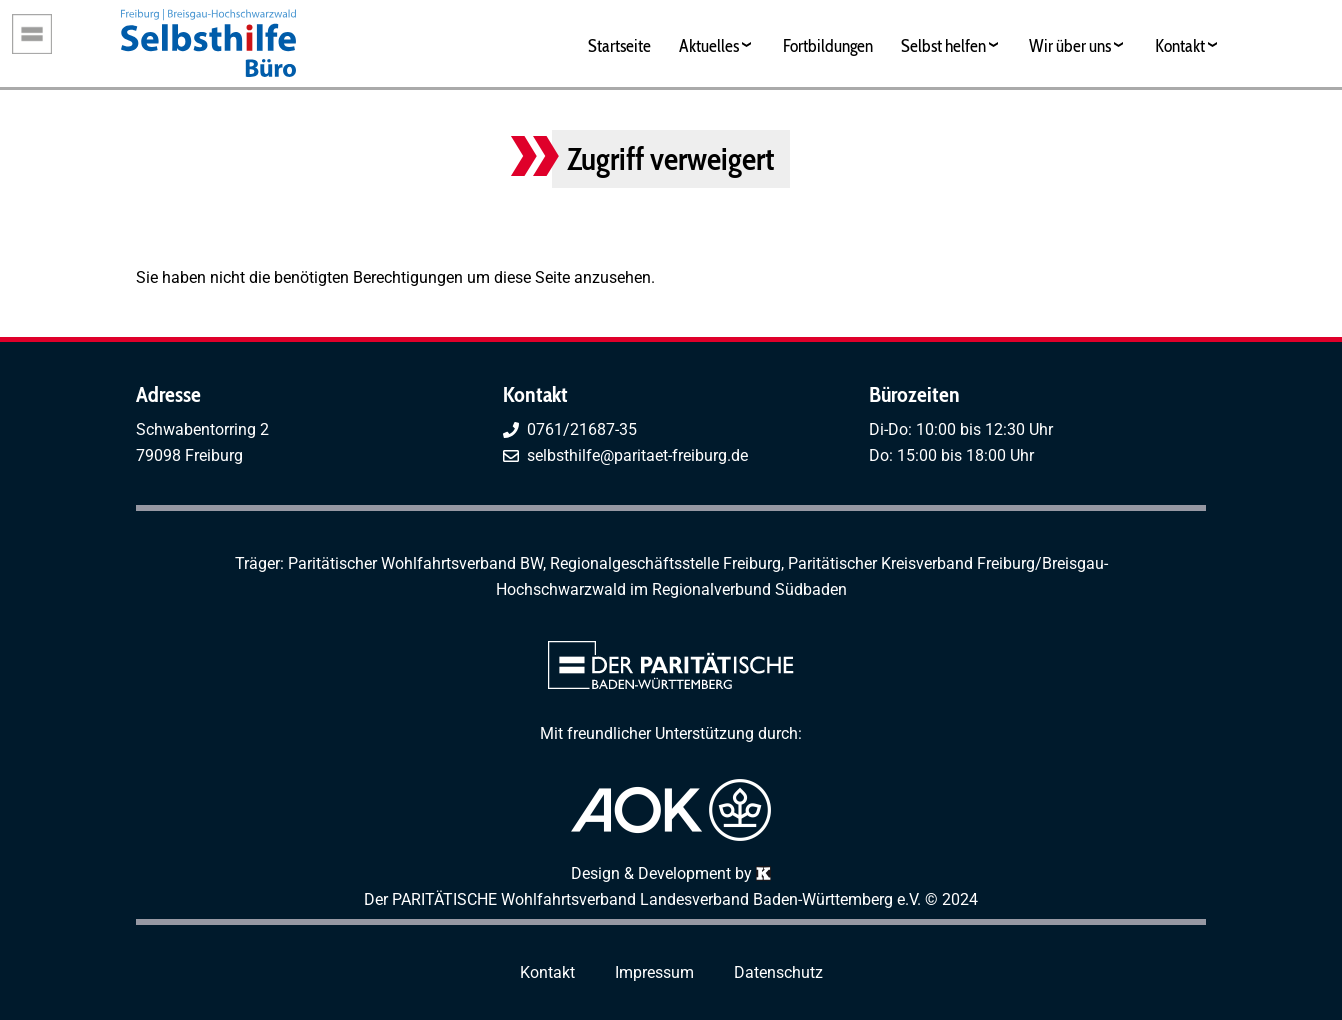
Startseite (619, 45)
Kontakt (1180, 45)
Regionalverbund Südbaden (749, 589)
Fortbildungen (828, 45)
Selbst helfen (943, 45)
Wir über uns (1070, 45)
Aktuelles (709, 45)
